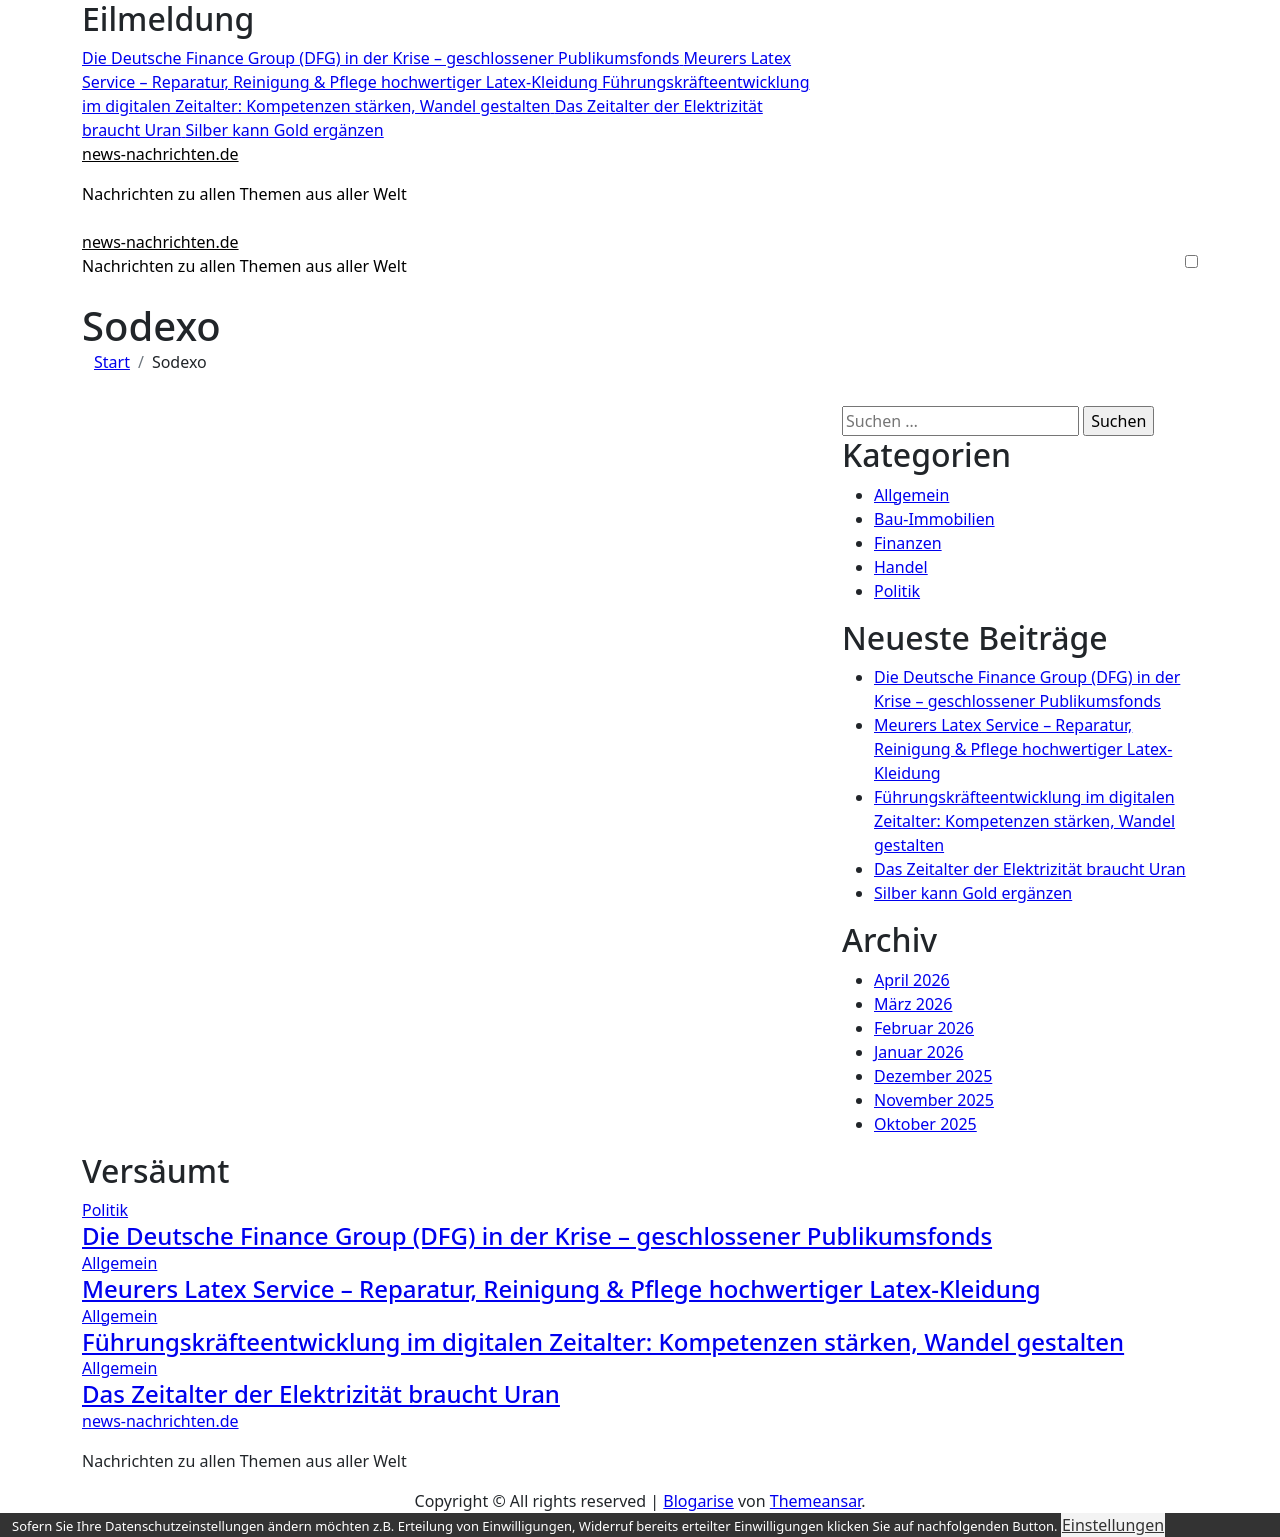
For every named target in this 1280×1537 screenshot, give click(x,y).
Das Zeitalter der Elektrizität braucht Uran (1030, 869)
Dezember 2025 (933, 1076)
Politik (897, 591)
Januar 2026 (918, 1052)
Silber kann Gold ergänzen (973, 893)
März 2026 (913, 1004)
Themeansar (815, 1501)
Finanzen (908, 543)
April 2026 (912, 980)
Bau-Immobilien (934, 519)
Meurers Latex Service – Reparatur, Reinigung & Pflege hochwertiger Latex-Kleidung (1023, 749)
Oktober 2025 (925, 1124)
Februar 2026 (924, 1028)
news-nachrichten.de (160, 154)
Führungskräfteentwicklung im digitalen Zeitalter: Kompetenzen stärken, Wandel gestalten (1024, 821)
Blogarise (698, 1501)
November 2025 (934, 1100)
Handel (901, 567)
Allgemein (911, 495)
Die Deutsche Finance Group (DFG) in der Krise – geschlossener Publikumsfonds (537, 1235)
